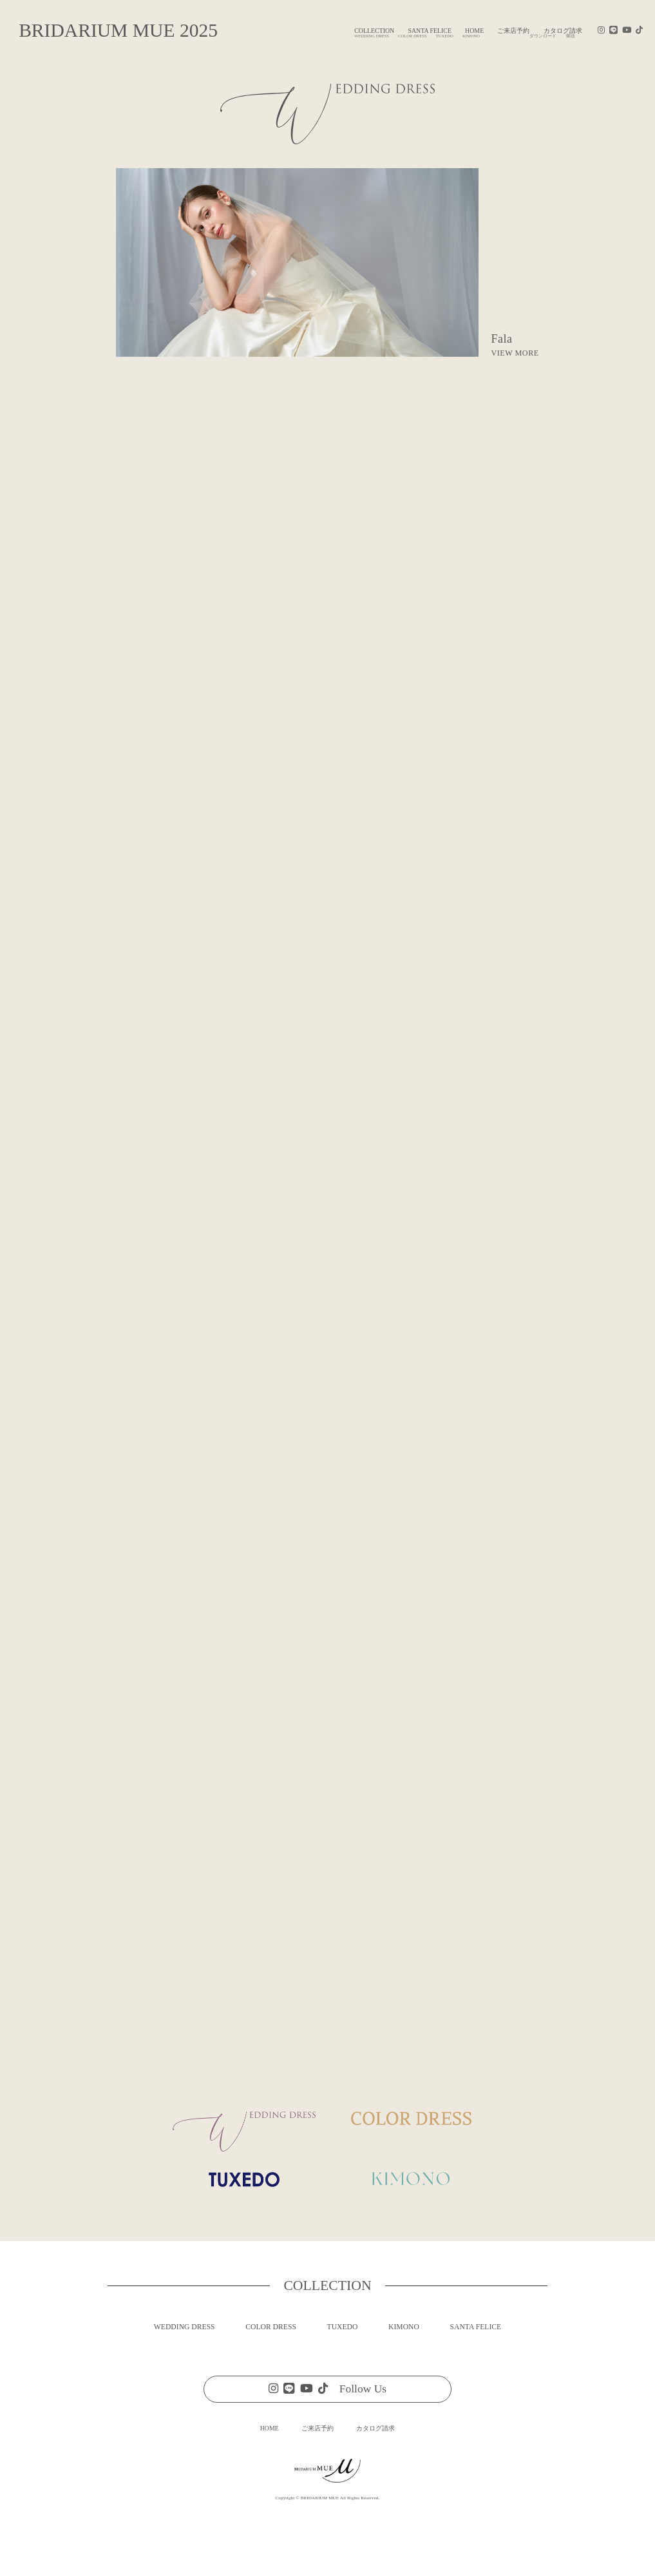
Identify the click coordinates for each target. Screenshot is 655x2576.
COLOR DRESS (270, 2327)
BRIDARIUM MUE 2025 (118, 30)
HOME (474, 30)
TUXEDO (342, 2327)
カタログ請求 (375, 2428)
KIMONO (403, 2327)
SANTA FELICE (429, 30)
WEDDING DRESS (184, 2327)
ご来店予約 (513, 30)
